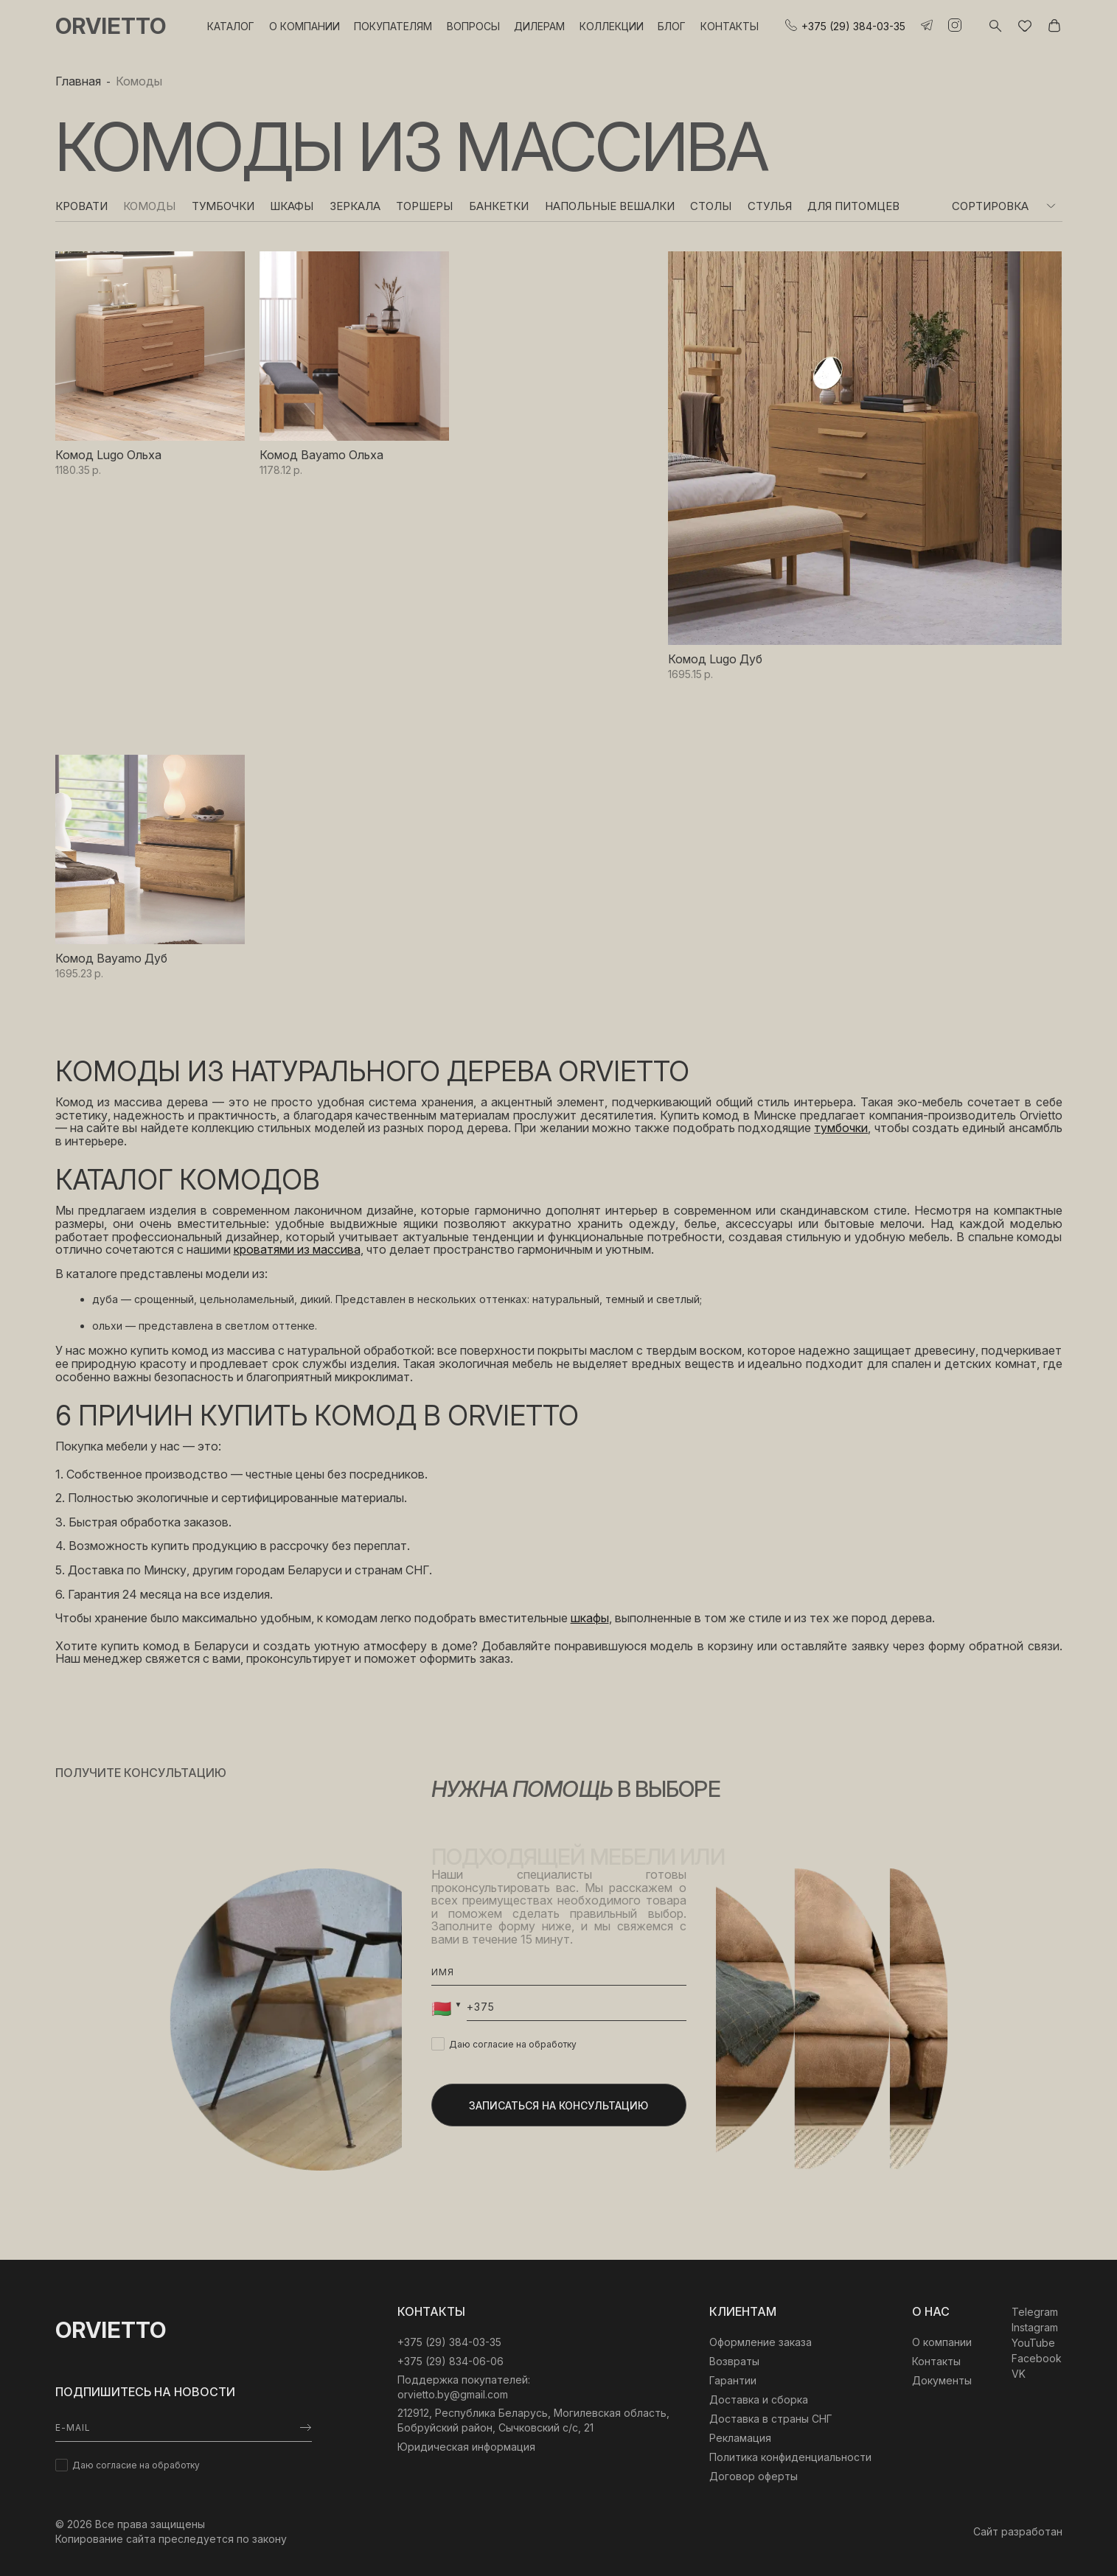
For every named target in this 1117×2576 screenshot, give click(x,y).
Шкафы (291, 206)
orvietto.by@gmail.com (452, 2394)
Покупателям (393, 26)
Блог (672, 26)
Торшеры (424, 206)
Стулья (770, 206)
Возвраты (734, 2361)
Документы (942, 2380)
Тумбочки (223, 206)
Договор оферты (753, 2476)
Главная (78, 81)
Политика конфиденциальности (790, 2457)
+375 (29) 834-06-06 (450, 2361)
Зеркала (355, 206)
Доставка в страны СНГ (770, 2418)
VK (1019, 2373)
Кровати (81, 206)
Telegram (1035, 2312)
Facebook (1037, 2358)
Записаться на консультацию (558, 2105)
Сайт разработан (1017, 2531)
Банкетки (499, 206)
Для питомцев (853, 206)
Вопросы (473, 26)
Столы (710, 206)
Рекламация (740, 2438)
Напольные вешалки (610, 206)
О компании (304, 26)
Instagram (1035, 2327)
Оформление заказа (760, 2342)
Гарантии (732, 2380)
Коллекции (612, 26)
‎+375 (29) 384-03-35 (449, 2342)
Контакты (729, 26)
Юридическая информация (466, 2446)
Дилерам (539, 26)
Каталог (230, 26)
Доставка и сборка (758, 2399)
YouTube (1033, 2342)
